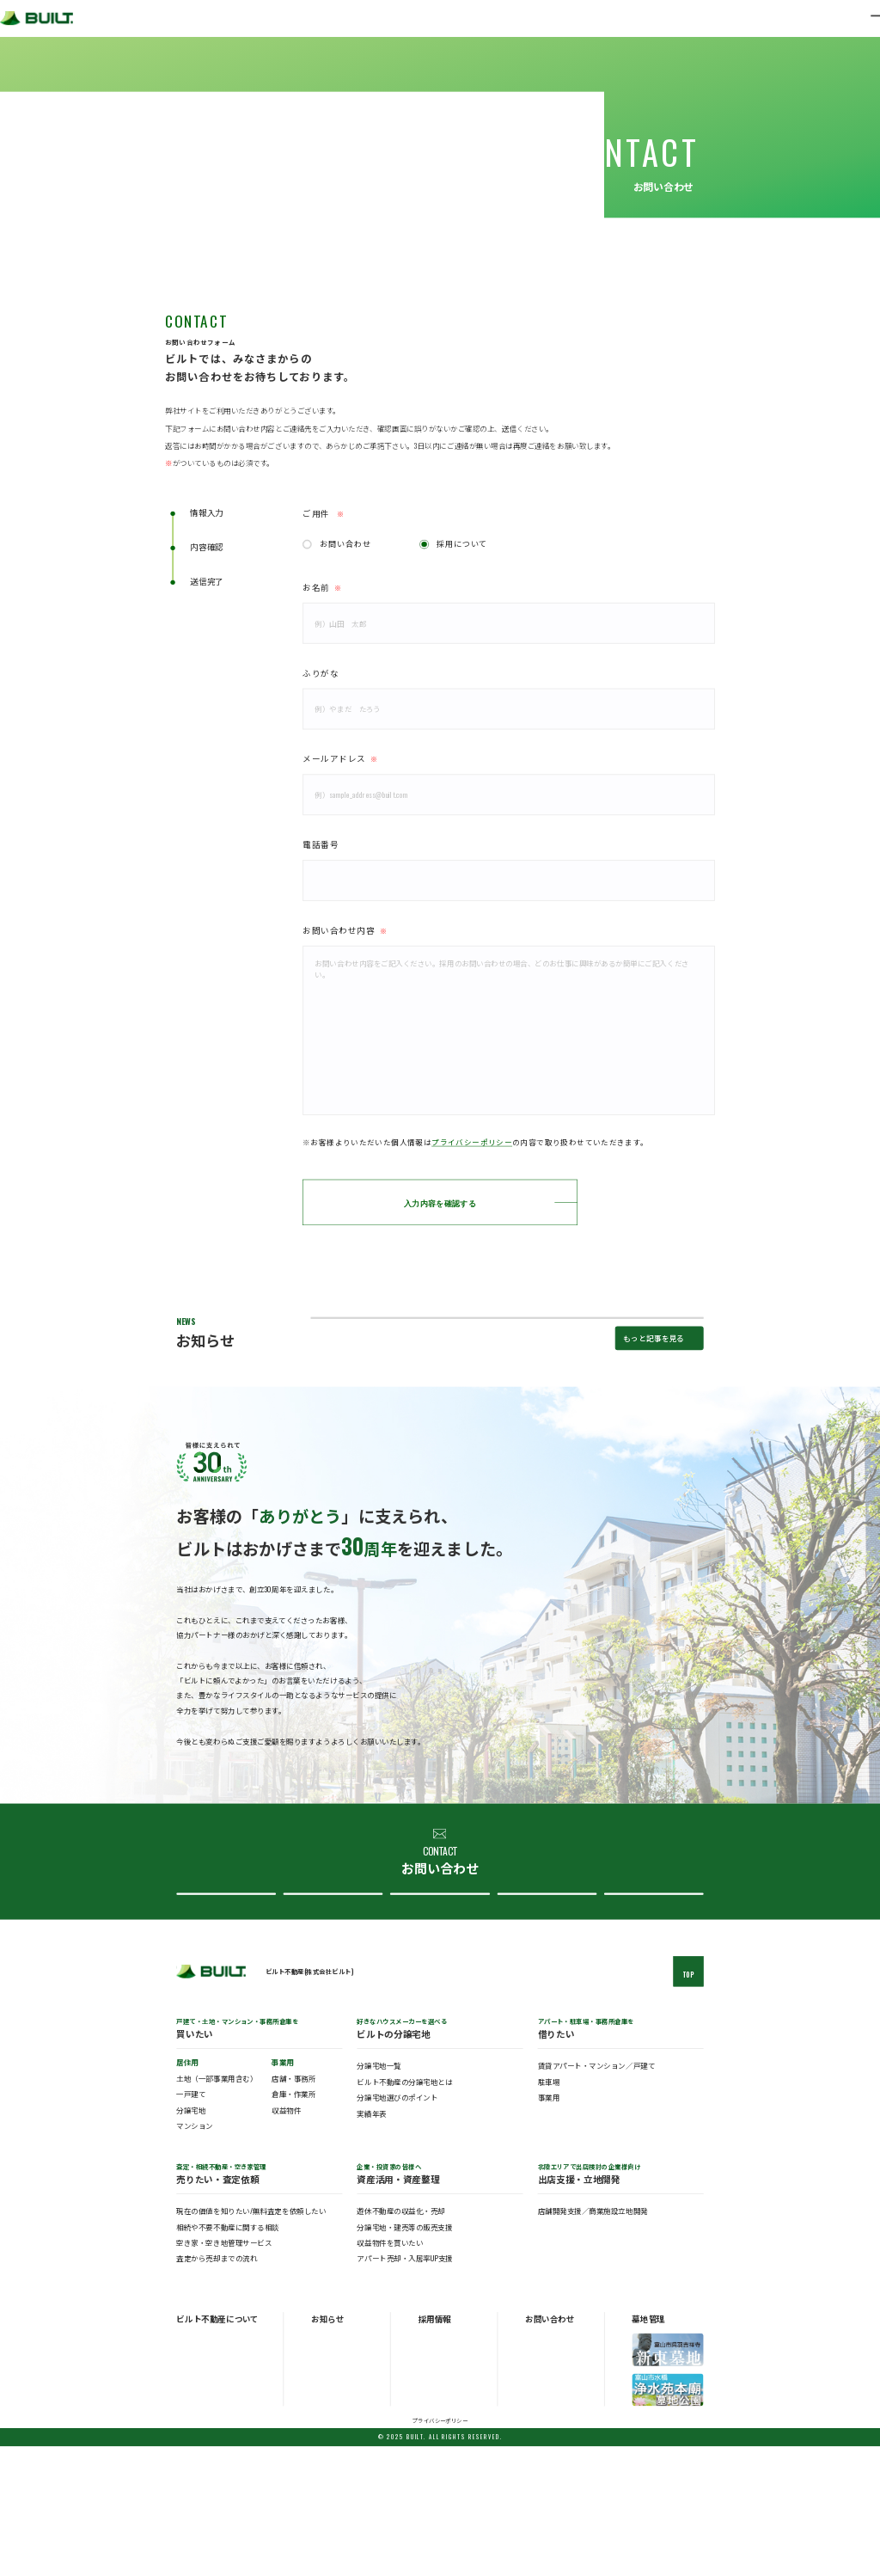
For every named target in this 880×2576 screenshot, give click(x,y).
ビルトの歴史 (195, 2492)
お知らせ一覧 (330, 2467)
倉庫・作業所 (293, 2223)
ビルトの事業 (195, 2479)
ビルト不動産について (544, 2006)
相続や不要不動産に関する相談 (227, 2355)
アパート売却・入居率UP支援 (404, 2387)
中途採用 (431, 2479)
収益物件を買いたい (390, 2371)
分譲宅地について (437, 2006)
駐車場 (549, 2211)
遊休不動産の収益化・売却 (400, 2340)
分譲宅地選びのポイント (397, 2226)
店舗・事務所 (293, 2207)
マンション (194, 2254)
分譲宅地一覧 (378, 2194)
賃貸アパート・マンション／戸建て (597, 2194)
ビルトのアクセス (201, 2504)
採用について (462, 543)
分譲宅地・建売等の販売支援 (404, 2355)
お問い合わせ (345, 543)
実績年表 (371, 2242)
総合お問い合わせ (223, 2006)
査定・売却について (330, 2006)
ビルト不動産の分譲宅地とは (404, 2211)
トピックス (327, 2479)
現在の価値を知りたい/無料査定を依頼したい (251, 2340)
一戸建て (190, 2223)
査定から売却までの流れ (216, 2387)
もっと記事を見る (653, 1433)
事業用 (549, 2226)
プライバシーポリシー (471, 1142)
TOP (688, 2103)
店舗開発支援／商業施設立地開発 (593, 2340)
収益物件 (286, 2238)
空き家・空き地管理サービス (224, 2371)
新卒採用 (431, 2467)
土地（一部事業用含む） (216, 2207)
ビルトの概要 (195, 2467)
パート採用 (434, 2492)
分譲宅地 (190, 2238)
